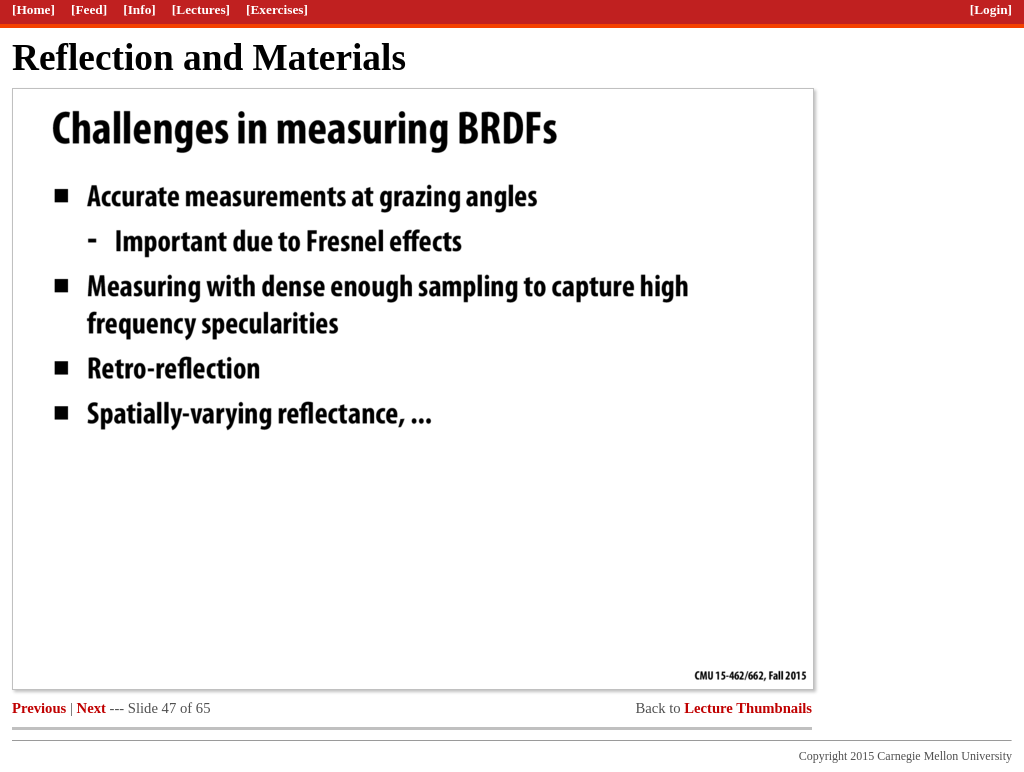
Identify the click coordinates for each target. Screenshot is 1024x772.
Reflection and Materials (209, 57)
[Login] (991, 9)
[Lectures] (201, 9)
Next (91, 708)
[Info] (139, 9)
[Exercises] (277, 9)
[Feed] (89, 9)
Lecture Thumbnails (748, 708)
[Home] (33, 9)
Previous (39, 708)
